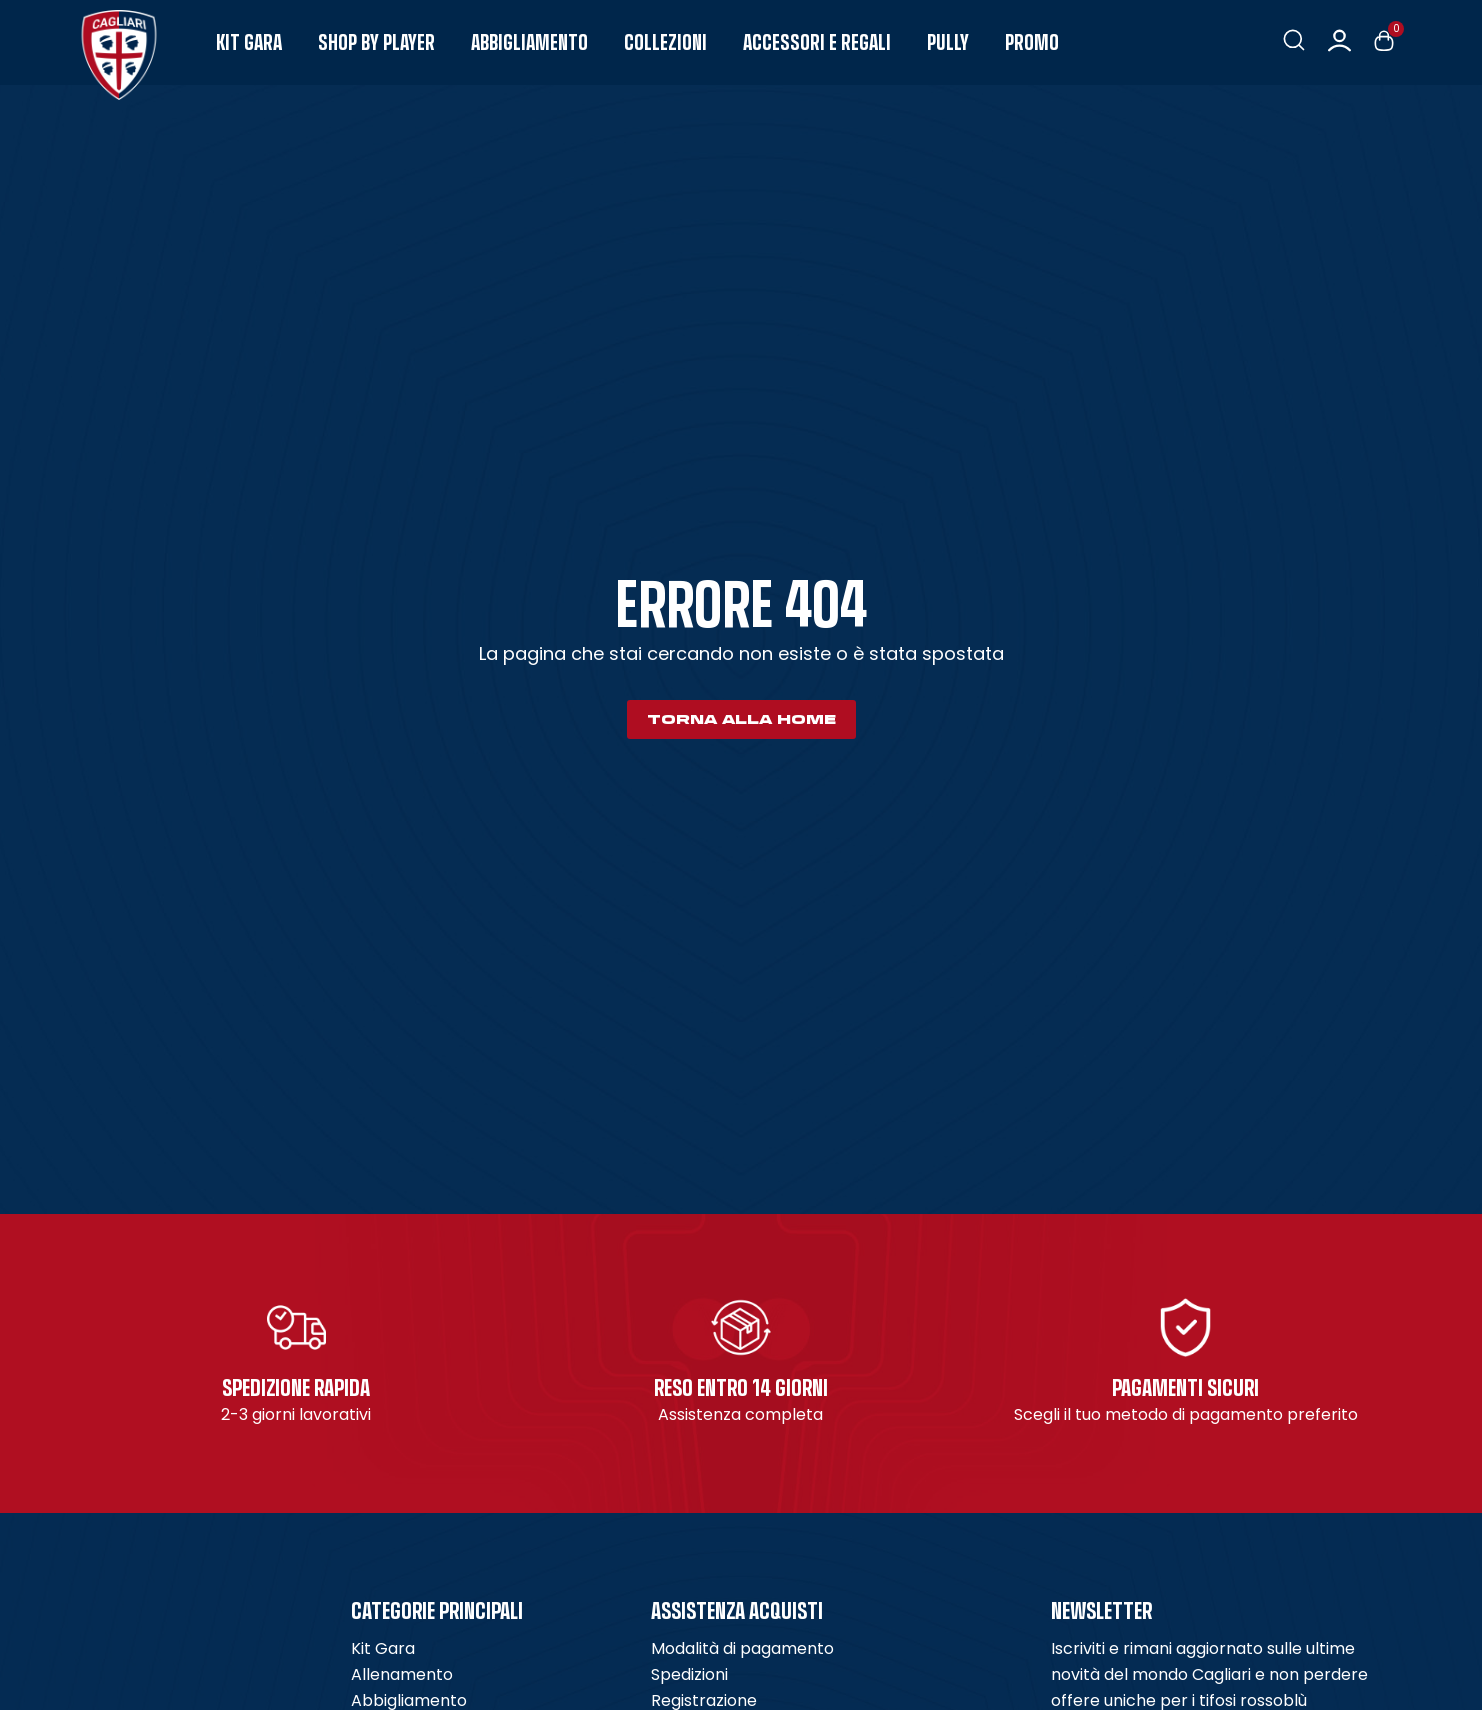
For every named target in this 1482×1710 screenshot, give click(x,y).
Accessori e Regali (817, 42)
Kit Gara (249, 42)
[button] (1294, 40)
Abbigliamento (529, 42)
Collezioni (665, 42)
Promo (1032, 42)
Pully (948, 42)
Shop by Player (376, 42)
